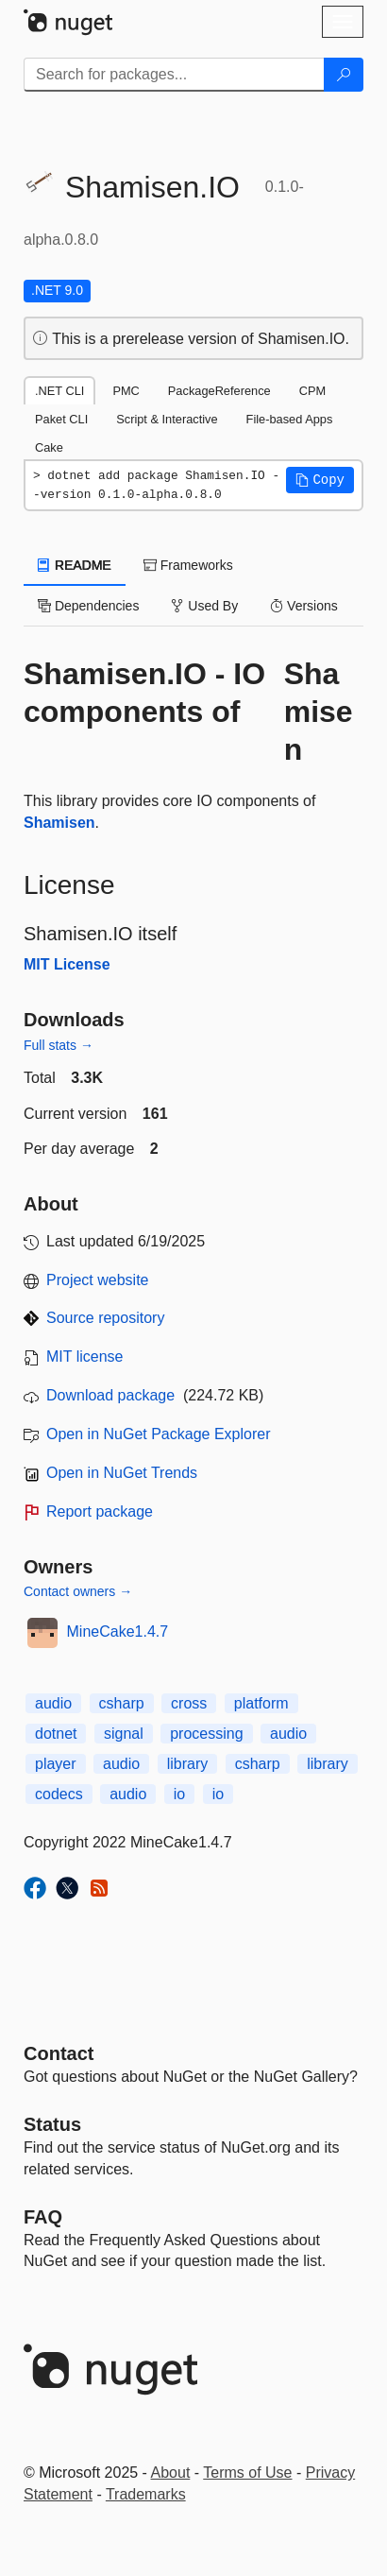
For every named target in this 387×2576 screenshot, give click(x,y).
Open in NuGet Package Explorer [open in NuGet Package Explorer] (158, 1434)
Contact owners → (78, 1591)
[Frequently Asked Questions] (43, 2217)
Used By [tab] (204, 605)
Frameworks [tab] (188, 565)
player (55, 1764)
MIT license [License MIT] (85, 1356)
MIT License (67, 964)
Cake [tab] (49, 447)
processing (206, 1734)
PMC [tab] (125, 391)
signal (123, 1734)
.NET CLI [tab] (59, 391)
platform (261, 1703)
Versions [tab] (304, 605)
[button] (320, 480)
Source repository (105, 1318)
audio (53, 1703)
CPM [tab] (312, 391)
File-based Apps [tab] (289, 419)
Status (52, 2124)
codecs (59, 1794)
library (188, 1764)
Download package (110, 1395)
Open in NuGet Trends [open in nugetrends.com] (121, 1473)
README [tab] (74, 565)
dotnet (55, 1734)
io (179, 1794)
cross (189, 1703)
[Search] (343, 75)
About (171, 2472)
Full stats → (58, 1045)
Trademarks (146, 2494)
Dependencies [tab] (88, 605)
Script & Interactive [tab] (166, 419)
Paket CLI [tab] (61, 419)
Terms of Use (247, 2472)
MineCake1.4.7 (118, 1631)
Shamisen (318, 711)
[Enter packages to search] (174, 75)
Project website (97, 1280)
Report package (99, 1511)
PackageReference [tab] (219, 391)
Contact (58, 2053)
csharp (121, 1703)
